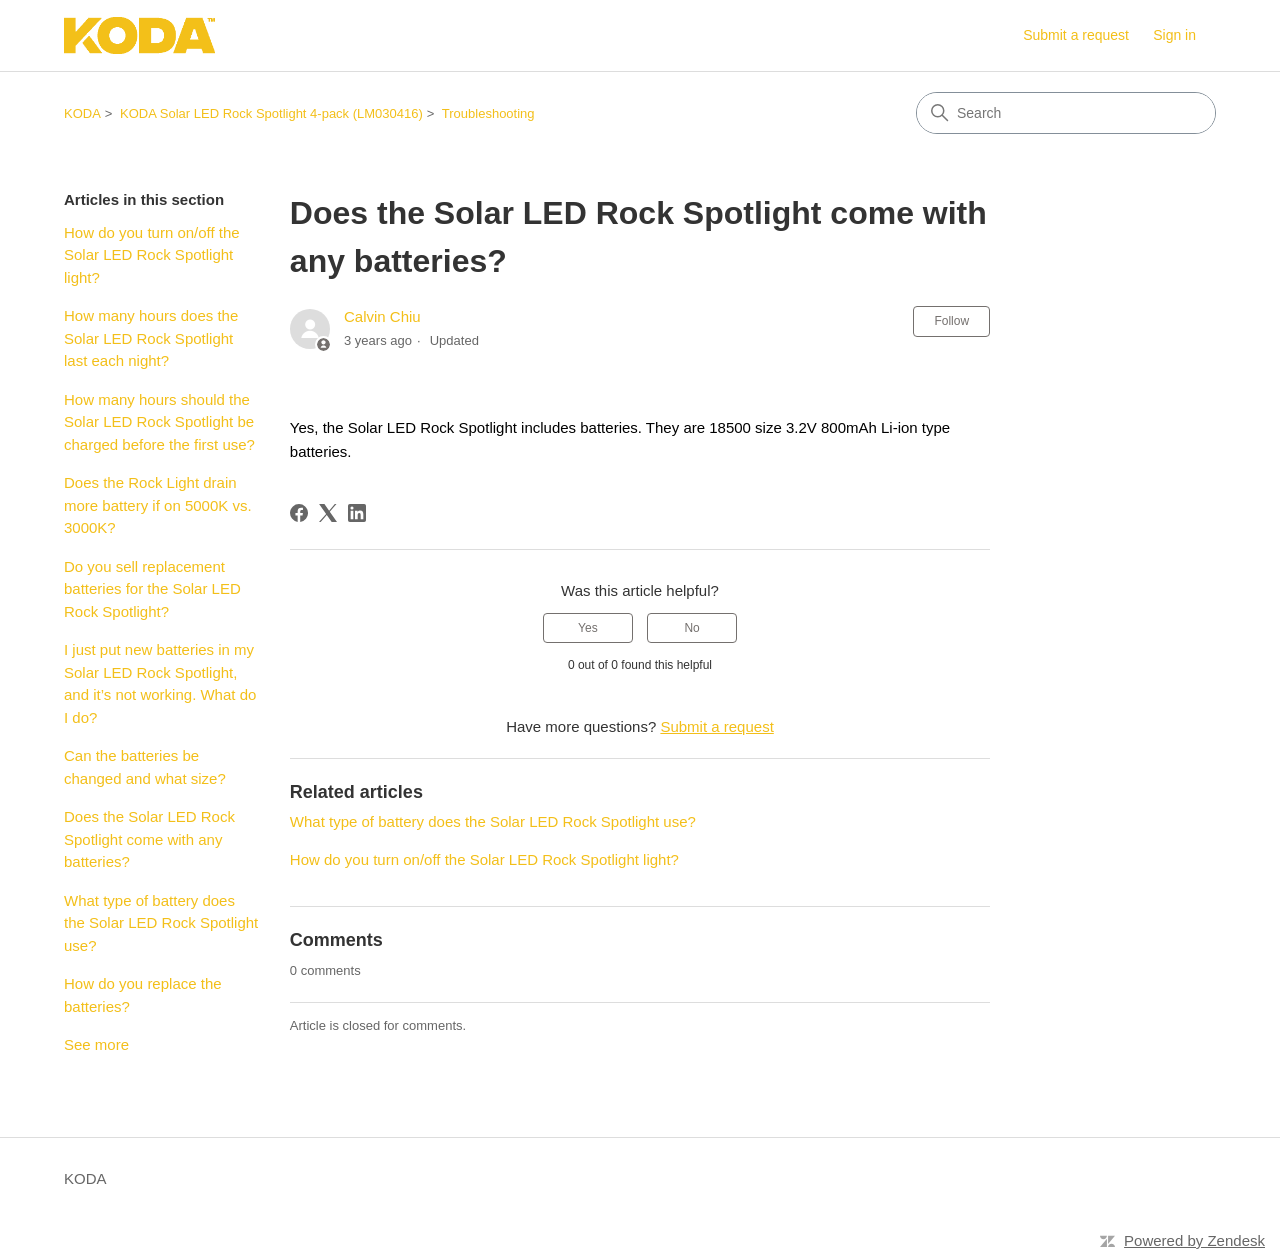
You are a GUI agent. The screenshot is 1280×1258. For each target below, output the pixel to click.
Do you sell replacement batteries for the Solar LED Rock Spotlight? (152, 589)
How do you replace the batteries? (143, 995)
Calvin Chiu (382, 316)
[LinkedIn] (357, 513)
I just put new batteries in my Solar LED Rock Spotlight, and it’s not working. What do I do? (160, 683)
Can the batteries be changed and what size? (145, 767)
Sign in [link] (1174, 35)
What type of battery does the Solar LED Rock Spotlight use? (161, 923)
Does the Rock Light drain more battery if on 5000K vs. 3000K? (158, 505)
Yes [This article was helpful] (588, 628)
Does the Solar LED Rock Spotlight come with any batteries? (149, 839)
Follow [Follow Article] (951, 321)
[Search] (1066, 113)
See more (96, 1044)
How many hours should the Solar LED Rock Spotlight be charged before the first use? (159, 422)
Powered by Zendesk (1194, 1240)
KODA (82, 113)
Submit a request (1076, 35)
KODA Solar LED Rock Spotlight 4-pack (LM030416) (271, 113)
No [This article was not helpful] (691, 628)
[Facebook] (299, 513)
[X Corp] (328, 513)
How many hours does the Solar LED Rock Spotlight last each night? (151, 338)
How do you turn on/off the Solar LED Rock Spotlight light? (152, 255)
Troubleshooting (488, 113)
